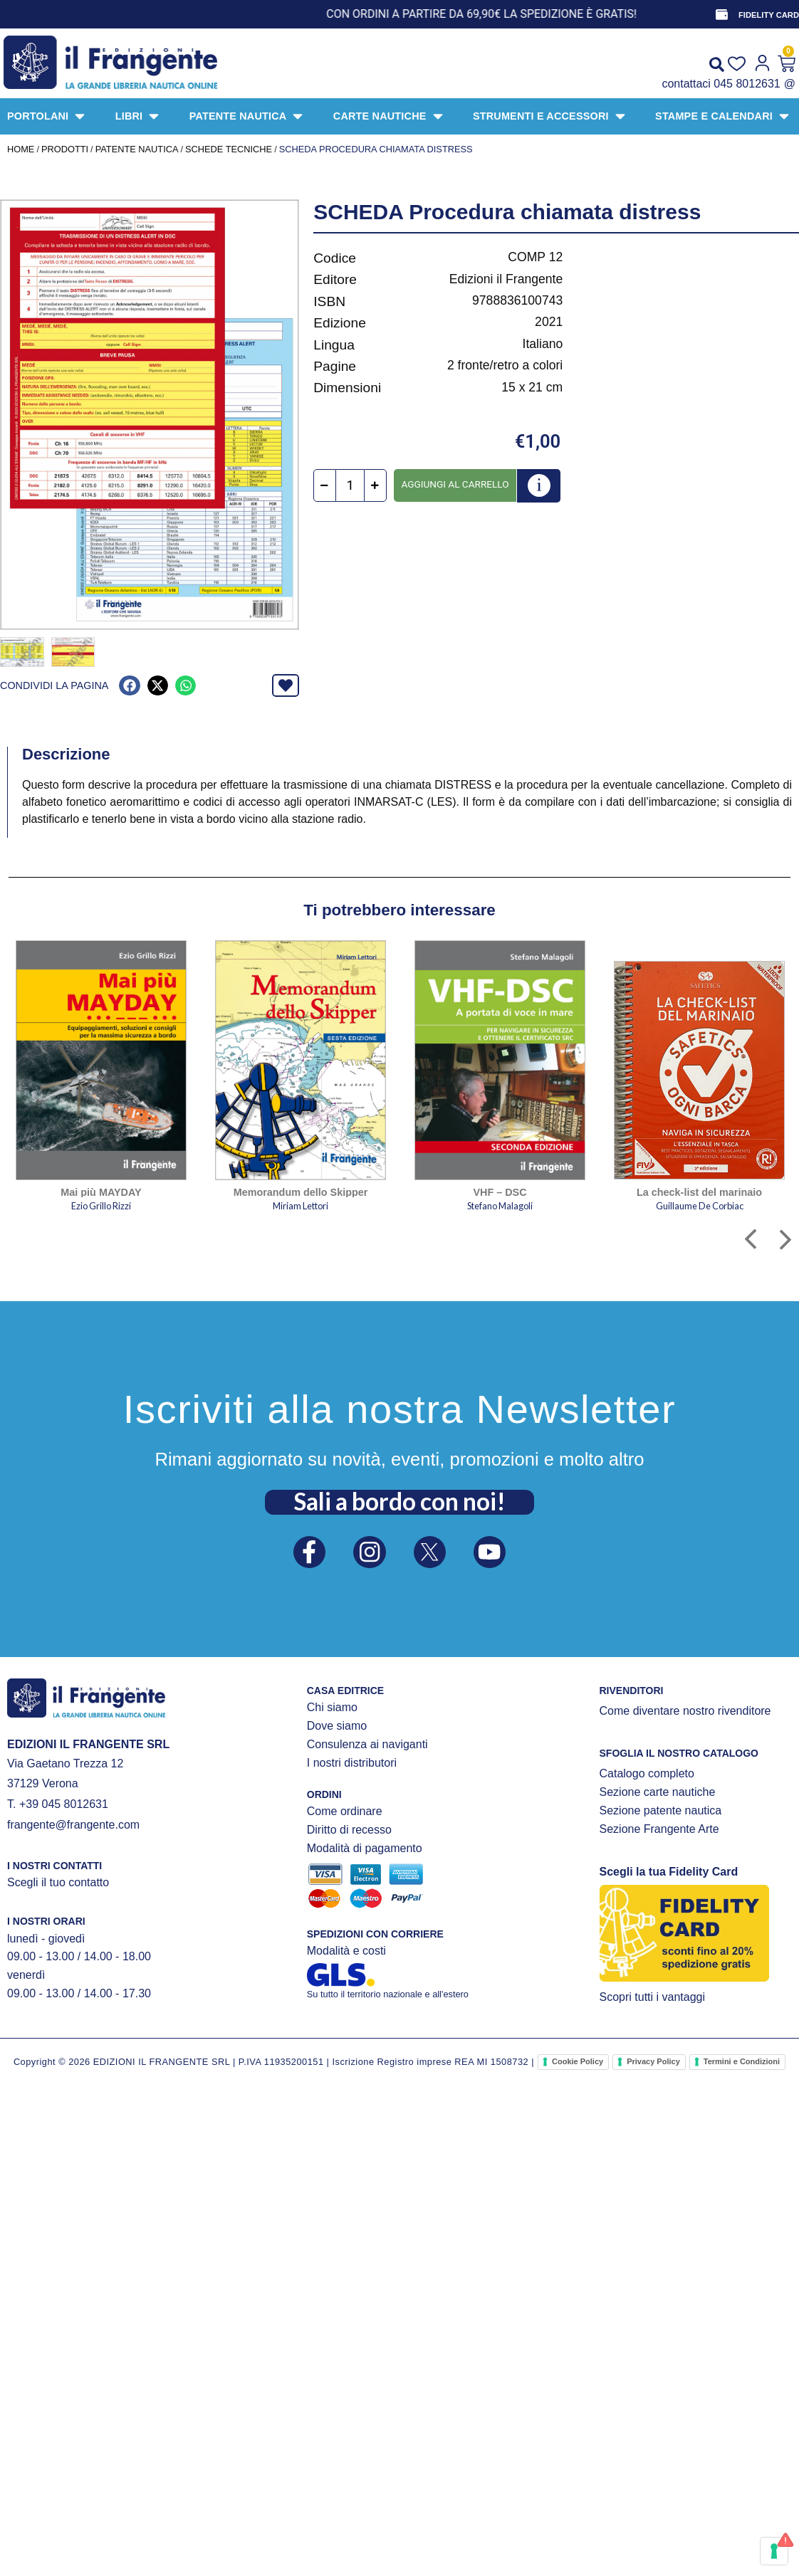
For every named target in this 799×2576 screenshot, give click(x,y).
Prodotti (64, 149)
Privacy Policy (653, 2060)
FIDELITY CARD (768, 15)
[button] (129, 684)
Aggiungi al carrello (454, 484)
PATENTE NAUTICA (137, 149)
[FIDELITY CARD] (721, 14)
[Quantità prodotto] (350, 485)
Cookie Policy (577, 2060)
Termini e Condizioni (742, 2060)
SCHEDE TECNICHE (228, 149)
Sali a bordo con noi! (399, 1499)
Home (20, 149)
